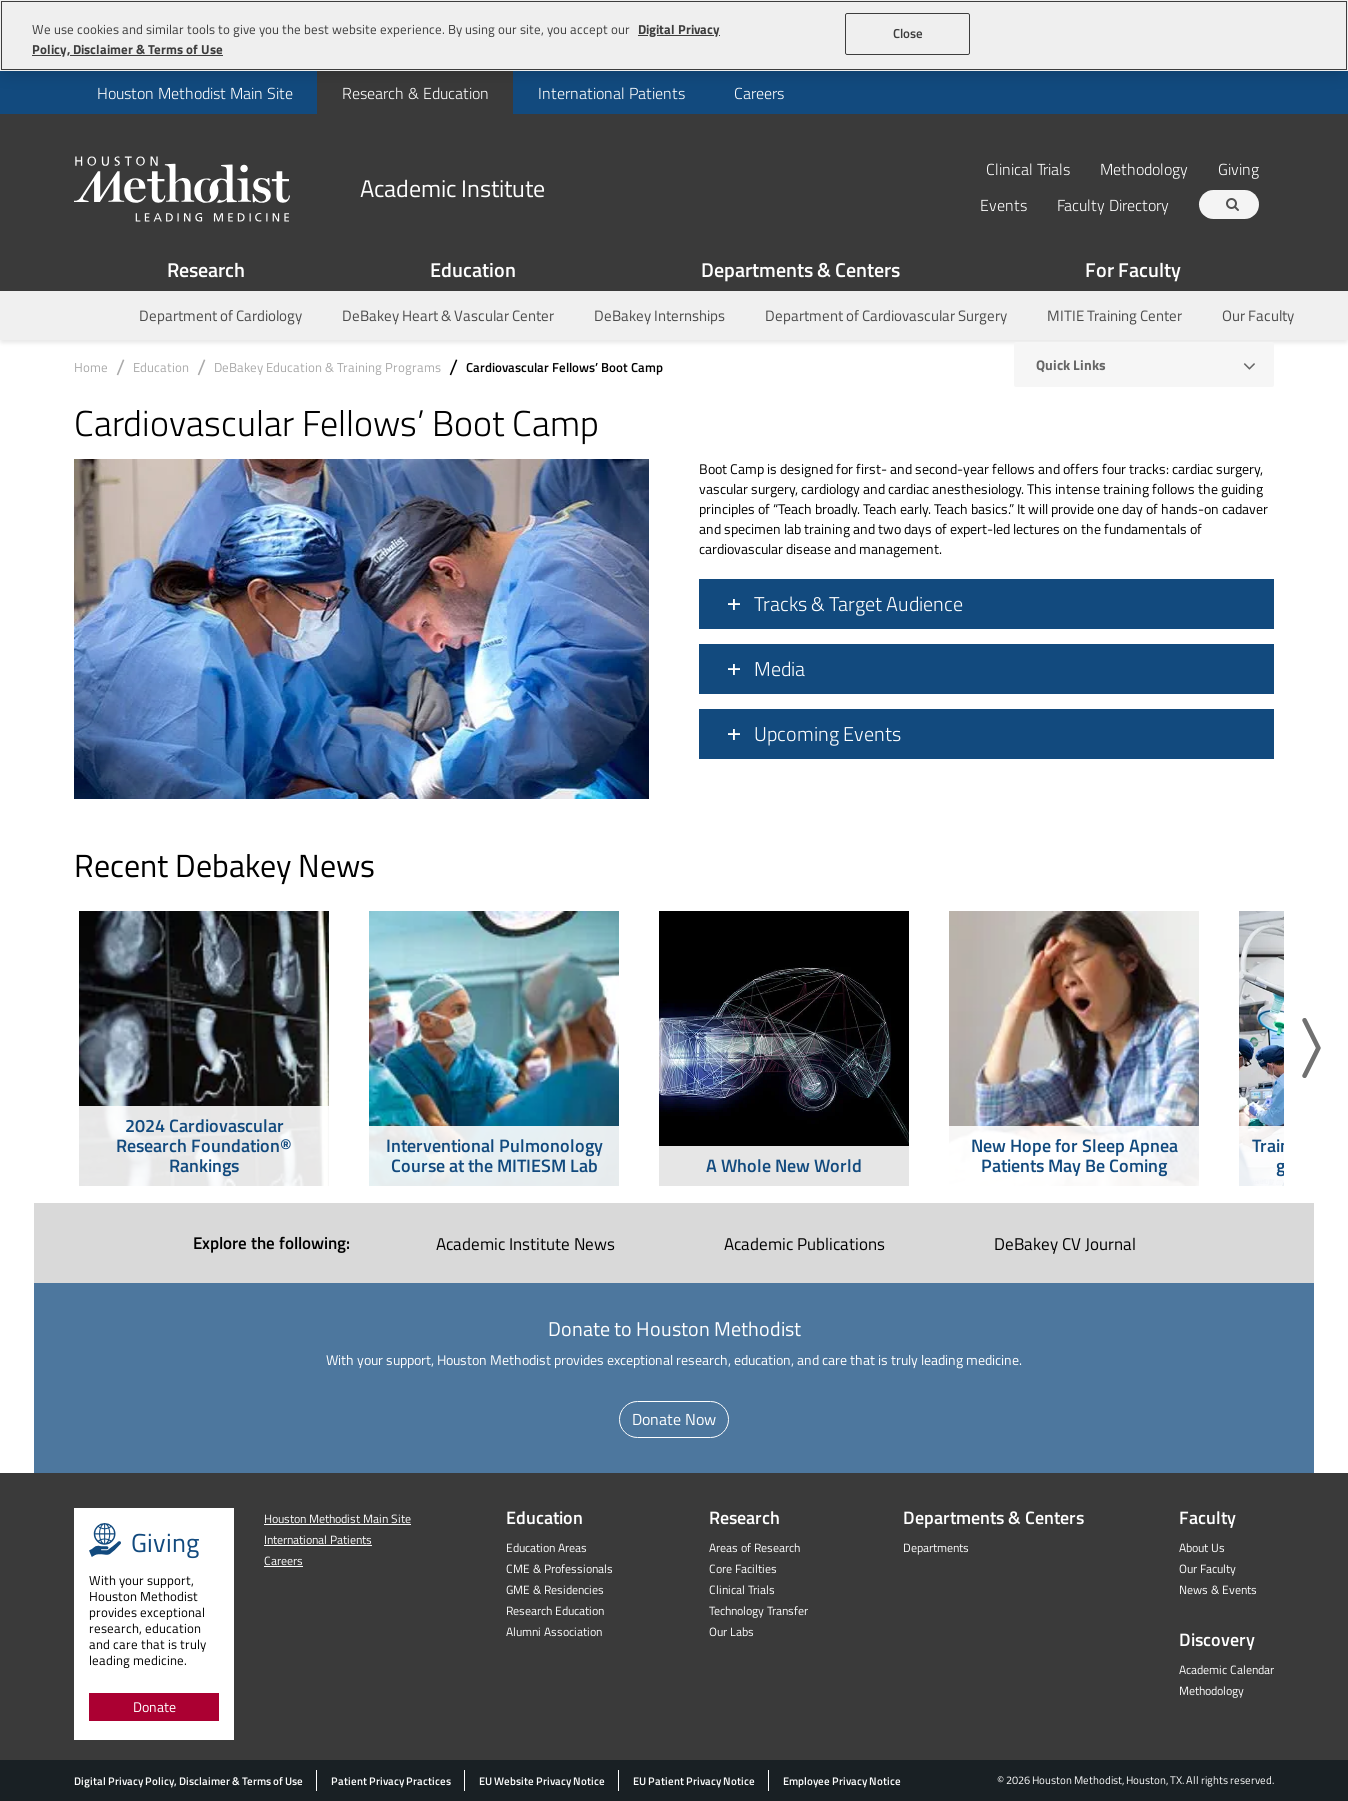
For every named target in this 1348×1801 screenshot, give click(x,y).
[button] (1311, 1048)
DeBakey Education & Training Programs (327, 367)
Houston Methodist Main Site (195, 93)
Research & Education (415, 93)
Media (779, 669)
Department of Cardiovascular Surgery (886, 315)
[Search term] (1232, 204)
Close (908, 33)
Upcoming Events (827, 734)
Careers (759, 93)
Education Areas (546, 1547)
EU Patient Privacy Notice (694, 1781)
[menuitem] (194, 92)
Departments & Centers (800, 269)
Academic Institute (525, 1244)
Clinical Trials (1028, 168)
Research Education (555, 1610)
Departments (936, 1547)
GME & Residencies (555, 1589)
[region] (674, 35)
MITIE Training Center (1114, 315)
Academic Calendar (1226, 1669)
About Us (1202, 1547)
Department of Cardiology (220, 315)
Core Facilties (743, 1568)
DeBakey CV (1065, 1244)
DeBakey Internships (659, 315)
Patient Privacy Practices (391, 1781)
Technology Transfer (758, 1610)
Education (473, 269)
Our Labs (731, 1631)
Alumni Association (554, 1631)
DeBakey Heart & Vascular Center (448, 315)
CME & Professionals (559, 1568)
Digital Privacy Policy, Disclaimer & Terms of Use (188, 1781)
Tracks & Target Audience (858, 604)
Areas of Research (754, 1547)
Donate (154, 1706)
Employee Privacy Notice (842, 1781)
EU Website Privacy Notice (542, 1781)
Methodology (1144, 168)
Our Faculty (1258, 315)
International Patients (611, 93)
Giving (1238, 168)
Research (206, 269)
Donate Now (674, 1419)
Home (91, 367)
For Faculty (1133, 269)
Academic (804, 1244)
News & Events (1218, 1589)
